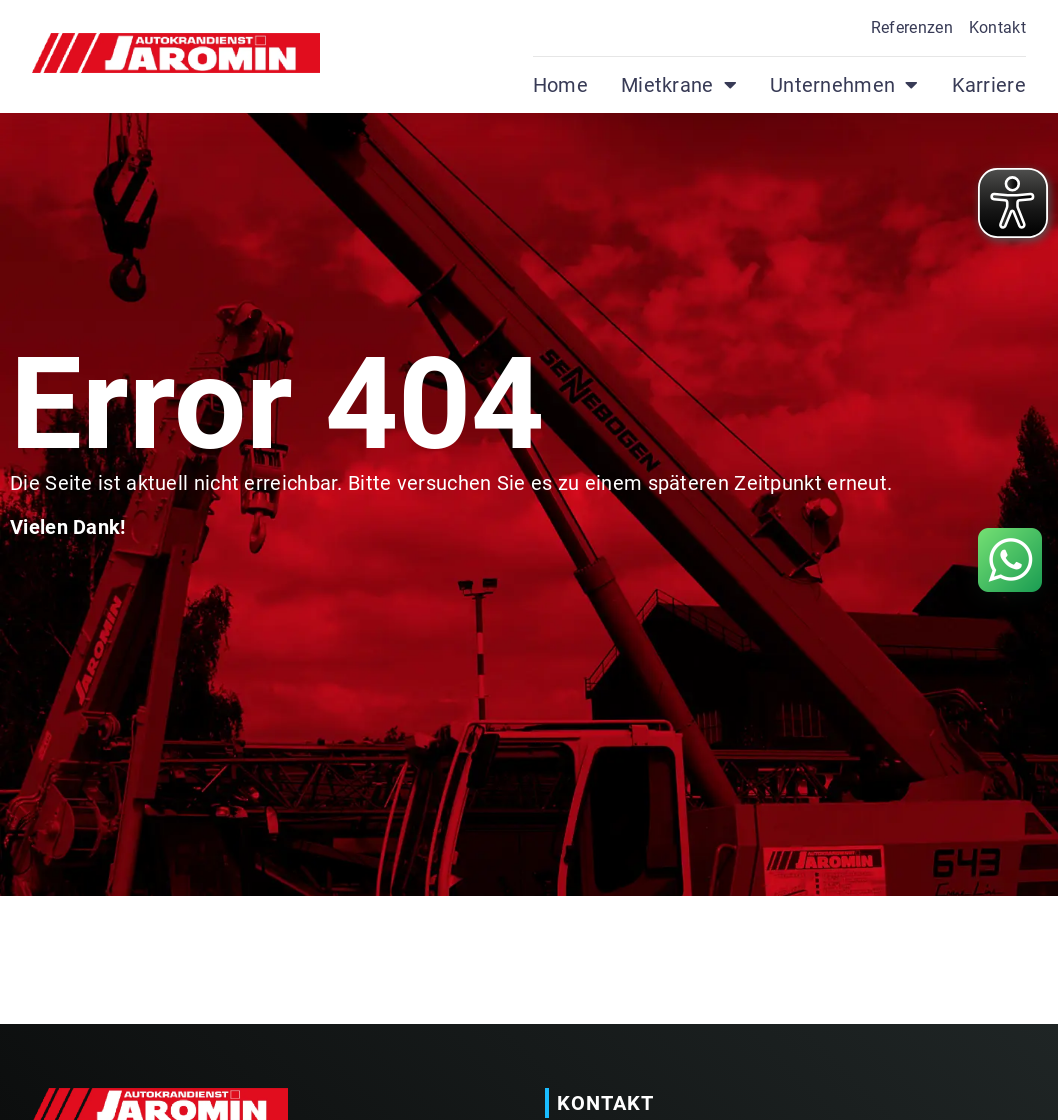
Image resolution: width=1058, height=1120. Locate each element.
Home (560, 85)
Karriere (989, 85)
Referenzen (912, 27)
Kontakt (997, 27)
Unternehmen (844, 85)
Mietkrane (679, 85)
